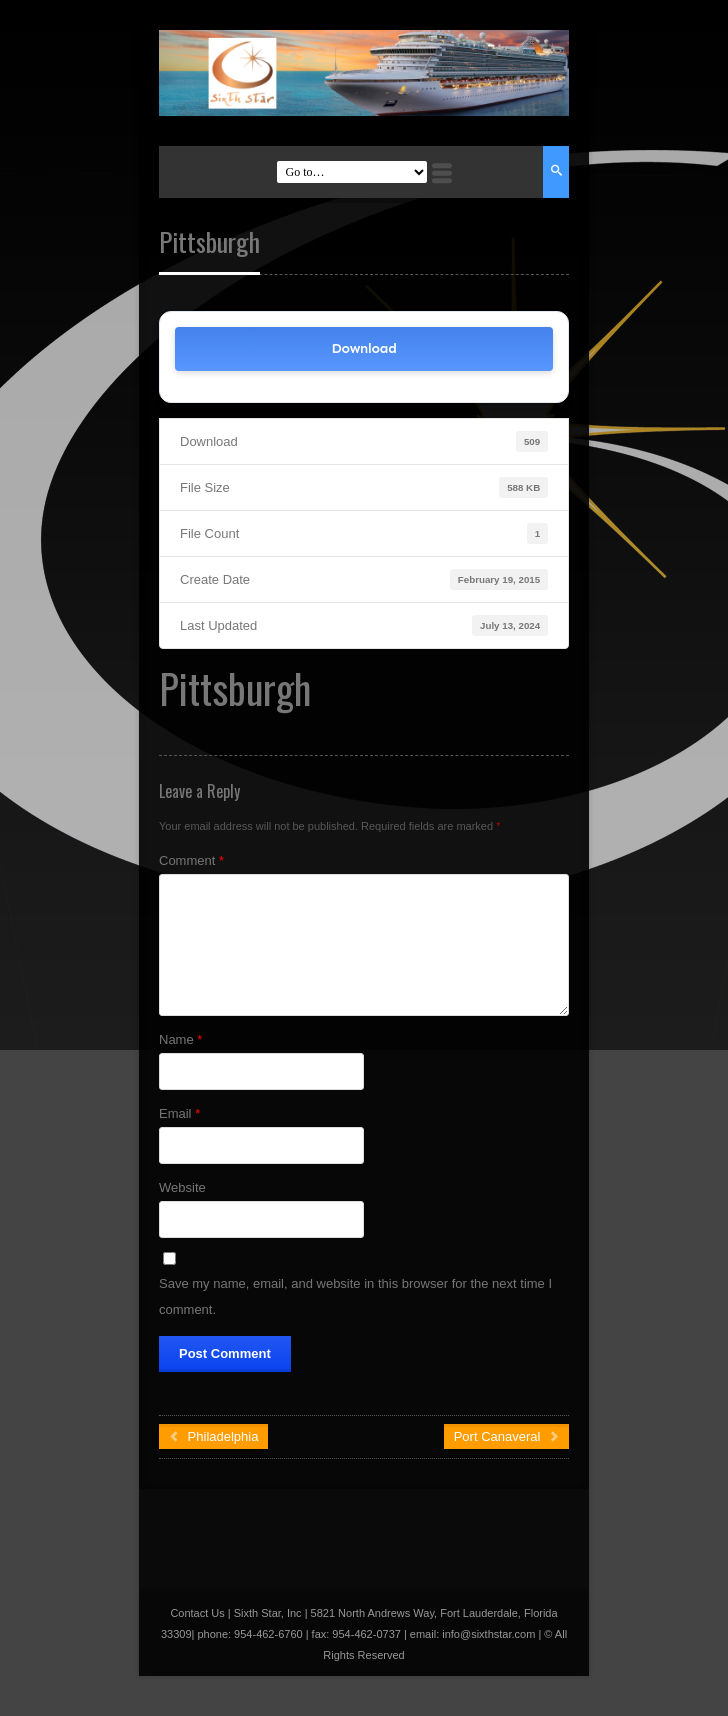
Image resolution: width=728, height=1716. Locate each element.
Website (182, 1187)
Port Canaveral (506, 1436)
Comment (191, 860)
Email (179, 1113)
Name (180, 1039)
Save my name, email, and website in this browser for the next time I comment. (355, 1296)
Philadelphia (213, 1436)
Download (363, 348)
